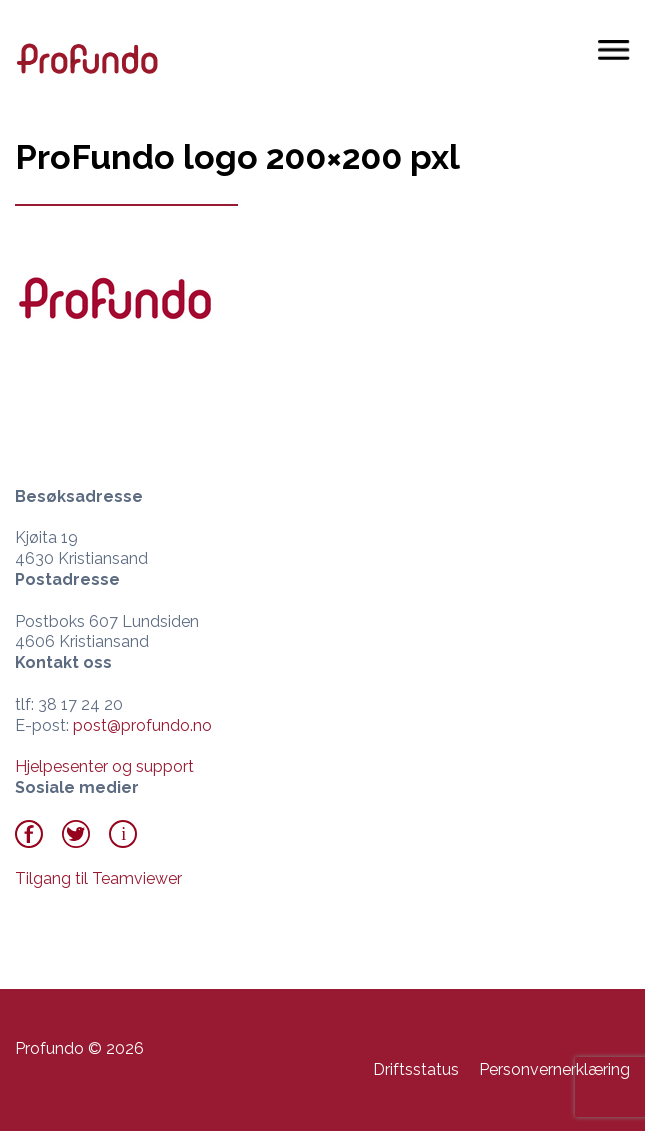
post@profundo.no (142, 725)
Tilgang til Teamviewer (98, 878)
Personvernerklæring (554, 1069)
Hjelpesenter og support (104, 766)
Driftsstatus (416, 1069)
